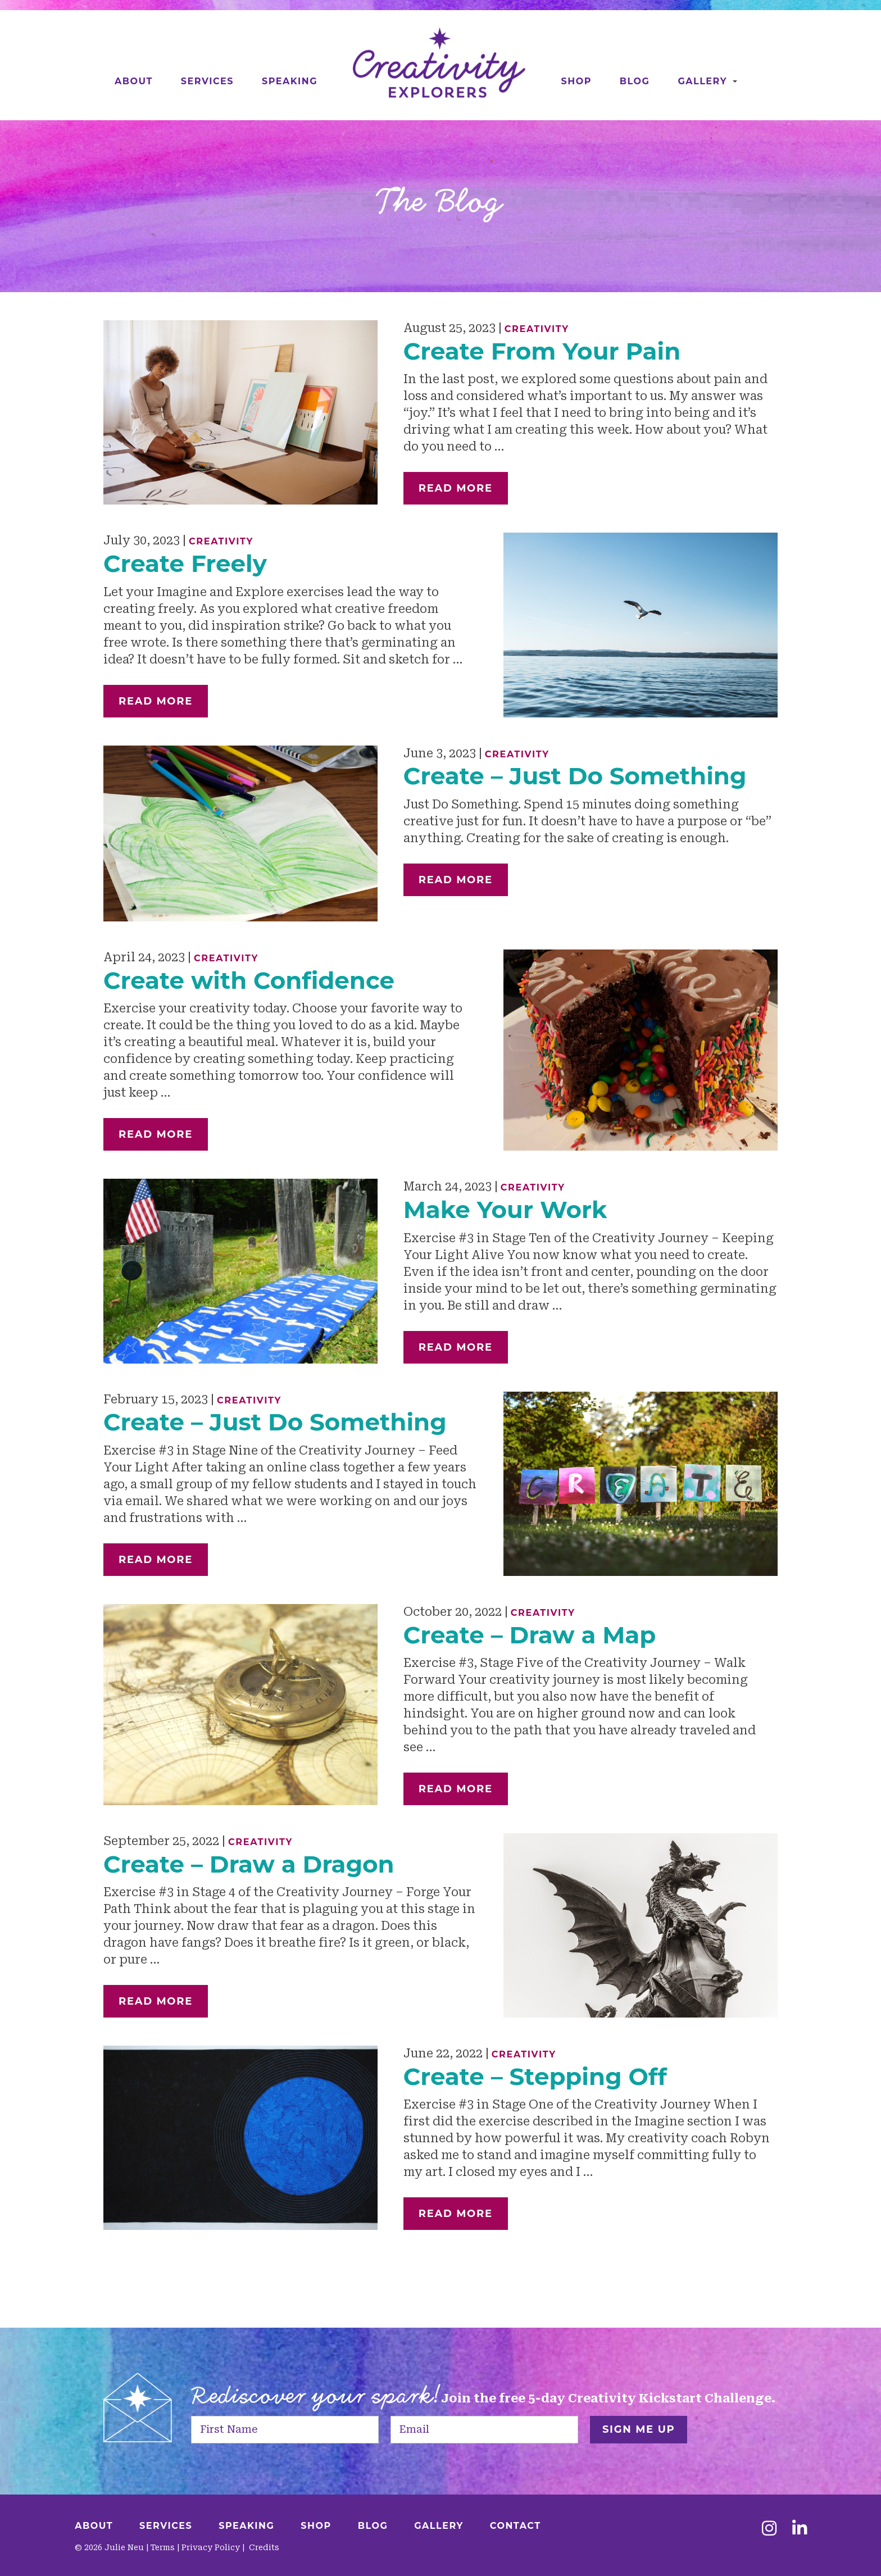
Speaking (289, 81)
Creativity (537, 329)
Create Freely (185, 563)
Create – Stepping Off (535, 2076)
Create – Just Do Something (575, 775)
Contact (515, 2525)
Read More (456, 488)
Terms (163, 2547)
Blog (635, 81)
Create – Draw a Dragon (248, 1864)
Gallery (702, 81)
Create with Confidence (248, 980)
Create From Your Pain (541, 351)
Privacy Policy (210, 2547)
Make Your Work (505, 1209)
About (134, 81)
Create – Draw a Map (529, 1635)
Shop (576, 81)
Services (207, 81)
